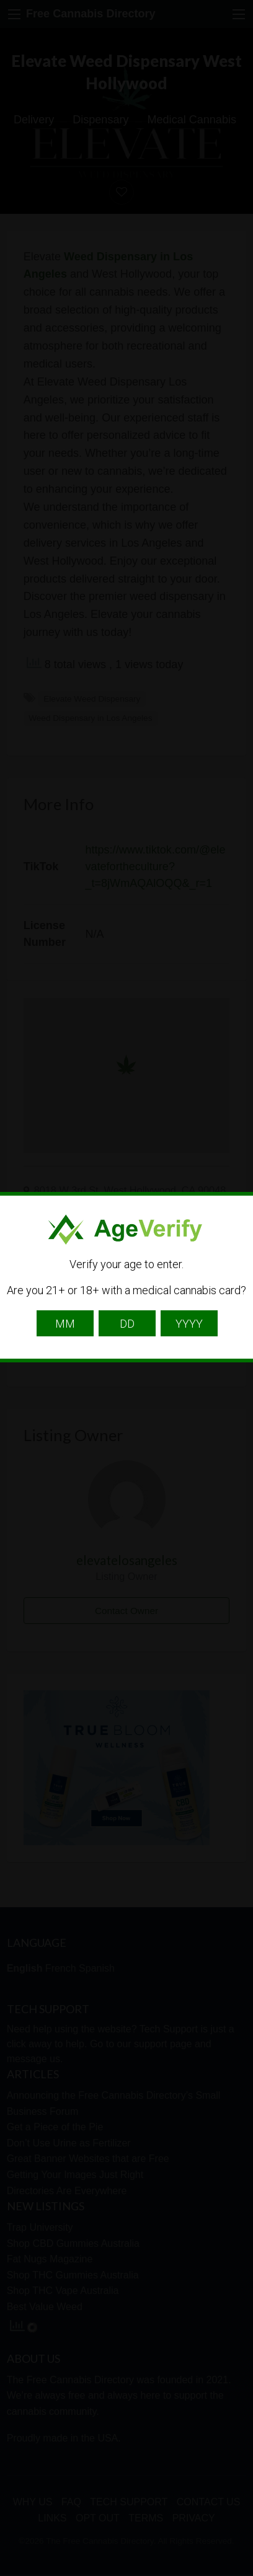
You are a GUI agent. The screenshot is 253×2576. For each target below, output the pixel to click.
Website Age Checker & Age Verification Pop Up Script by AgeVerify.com (237, 2573)
